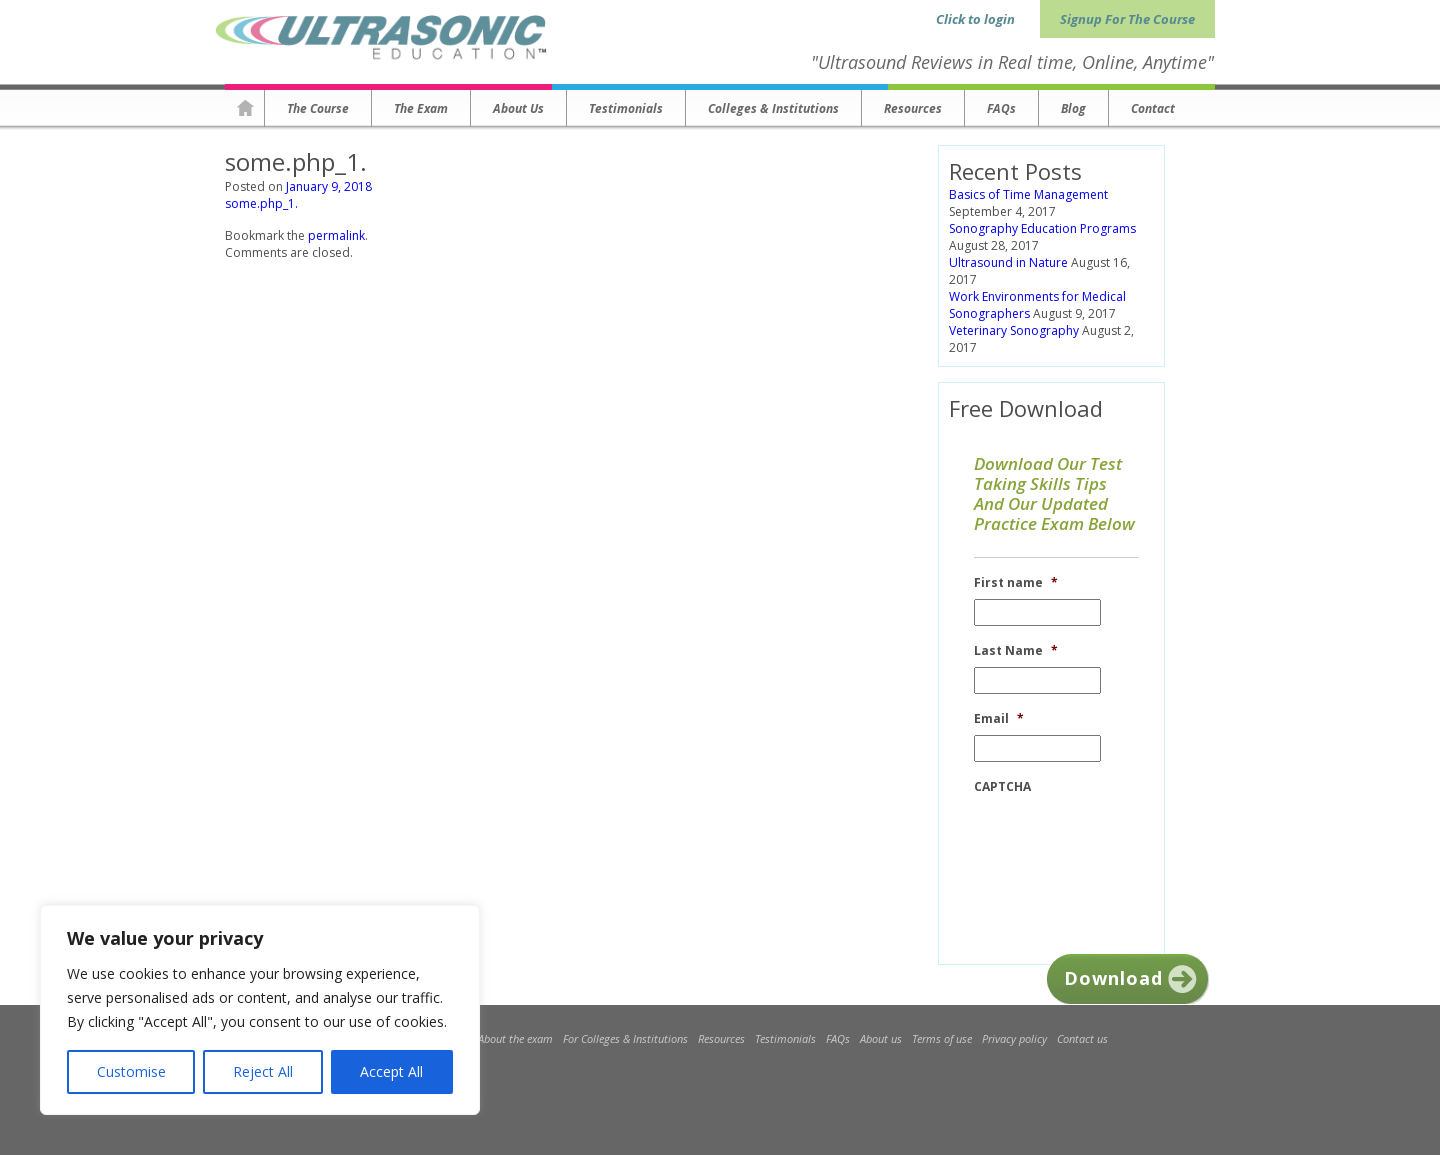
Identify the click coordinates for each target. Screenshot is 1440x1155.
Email (999, 719)
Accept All (391, 1071)
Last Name (1016, 651)
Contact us (1082, 1038)
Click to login (975, 19)
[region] (260, 1010)
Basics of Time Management (1028, 194)
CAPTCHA (1002, 787)
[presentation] (1126, 842)
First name (1016, 583)
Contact (1153, 108)
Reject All (263, 1071)
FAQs (1001, 108)
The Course (318, 108)
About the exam (515, 1038)
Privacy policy (1014, 1038)
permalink (336, 235)
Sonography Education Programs (1042, 228)
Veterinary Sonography (1014, 330)
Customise (131, 1071)
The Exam (421, 108)
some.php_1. (261, 203)
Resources (913, 108)
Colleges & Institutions (773, 108)
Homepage (245, 108)
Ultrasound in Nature (1008, 262)
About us (518, 108)
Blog (1073, 108)
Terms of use (942, 1038)
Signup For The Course (1127, 19)
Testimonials (626, 108)
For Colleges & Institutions (625, 1038)
